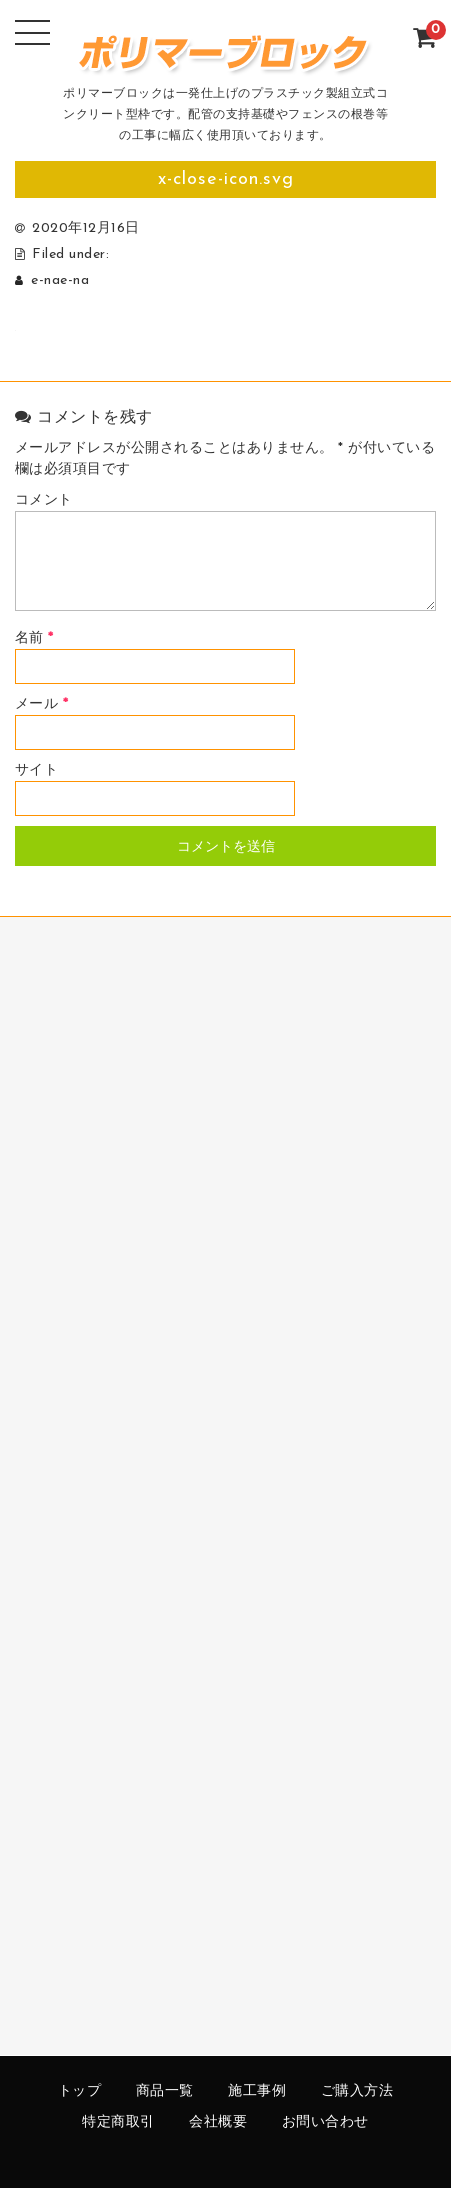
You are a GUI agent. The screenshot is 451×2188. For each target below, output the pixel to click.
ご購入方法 (357, 2091)
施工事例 (257, 2091)
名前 (34, 638)
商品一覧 (165, 2091)
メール (42, 704)
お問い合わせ (325, 2122)
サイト (37, 770)
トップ (80, 2091)
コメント (44, 500)
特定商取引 (118, 2122)
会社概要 (218, 2122)
